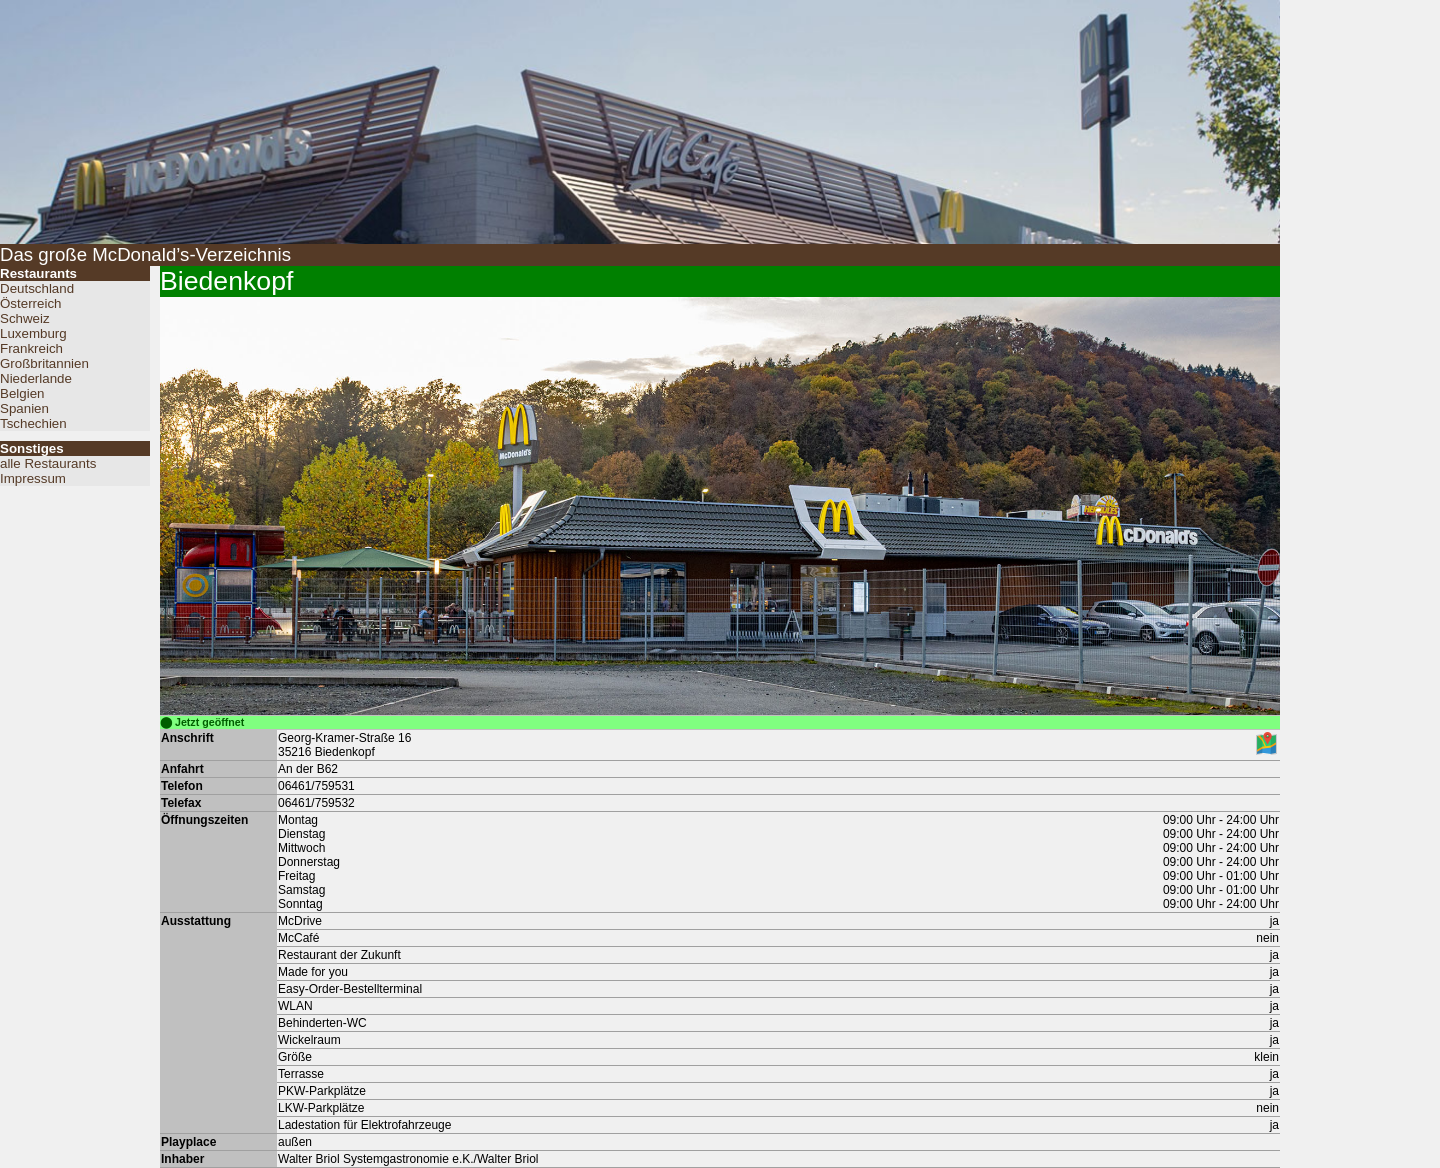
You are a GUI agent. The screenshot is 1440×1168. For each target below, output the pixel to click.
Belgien (22, 393)
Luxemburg (33, 333)
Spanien (24, 408)
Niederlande (36, 378)
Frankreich (31, 348)
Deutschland (37, 288)
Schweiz (25, 318)
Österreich (30, 303)
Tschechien (33, 423)
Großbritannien (44, 363)
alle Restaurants (48, 463)
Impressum (33, 478)
